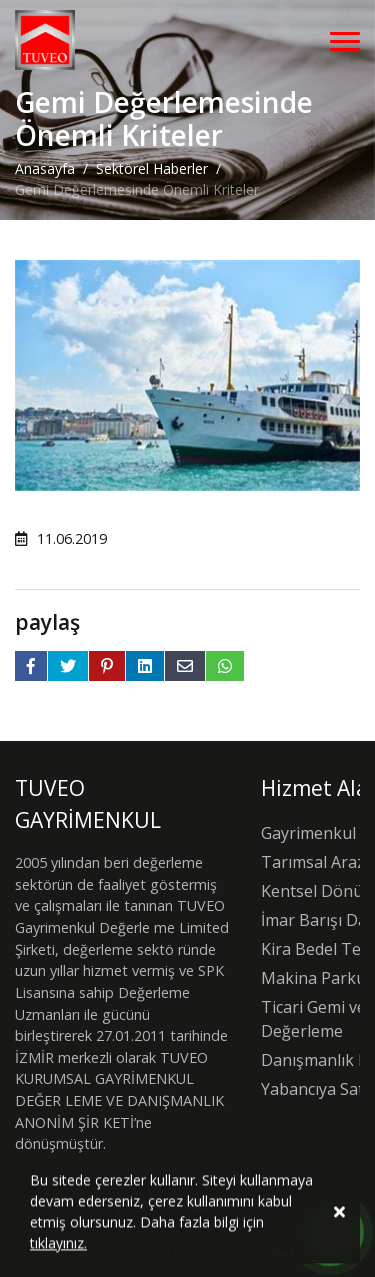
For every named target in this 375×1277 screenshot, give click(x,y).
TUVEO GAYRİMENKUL (88, 804)
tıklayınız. (58, 1246)
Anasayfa (45, 168)
